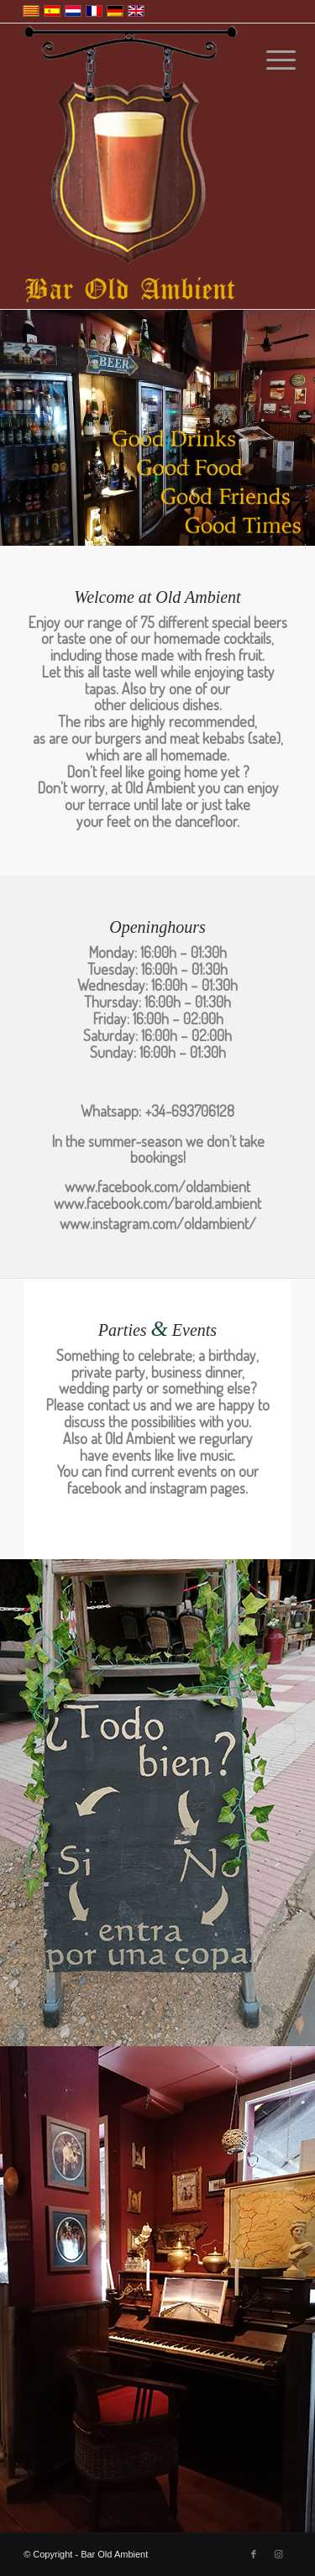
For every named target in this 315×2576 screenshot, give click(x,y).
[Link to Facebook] (253, 2554)
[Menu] (267, 60)
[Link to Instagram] (278, 2554)
